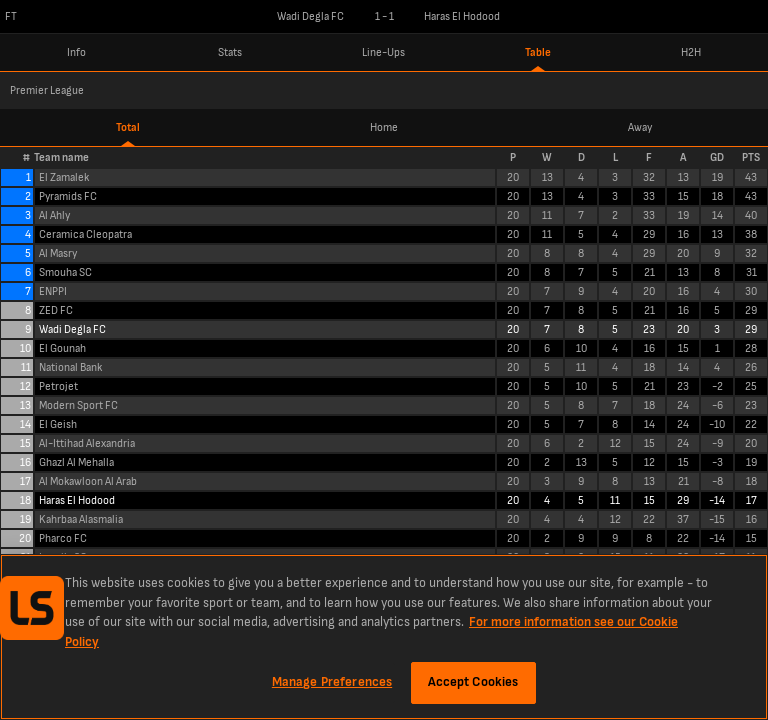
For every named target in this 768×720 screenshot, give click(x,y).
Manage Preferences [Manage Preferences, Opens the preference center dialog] (332, 682)
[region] (384, 637)
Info (76, 52)
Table (538, 52)
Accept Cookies (473, 682)
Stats (230, 52)
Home (384, 127)
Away (640, 127)
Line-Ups (383, 52)
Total (128, 127)
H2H (691, 52)
